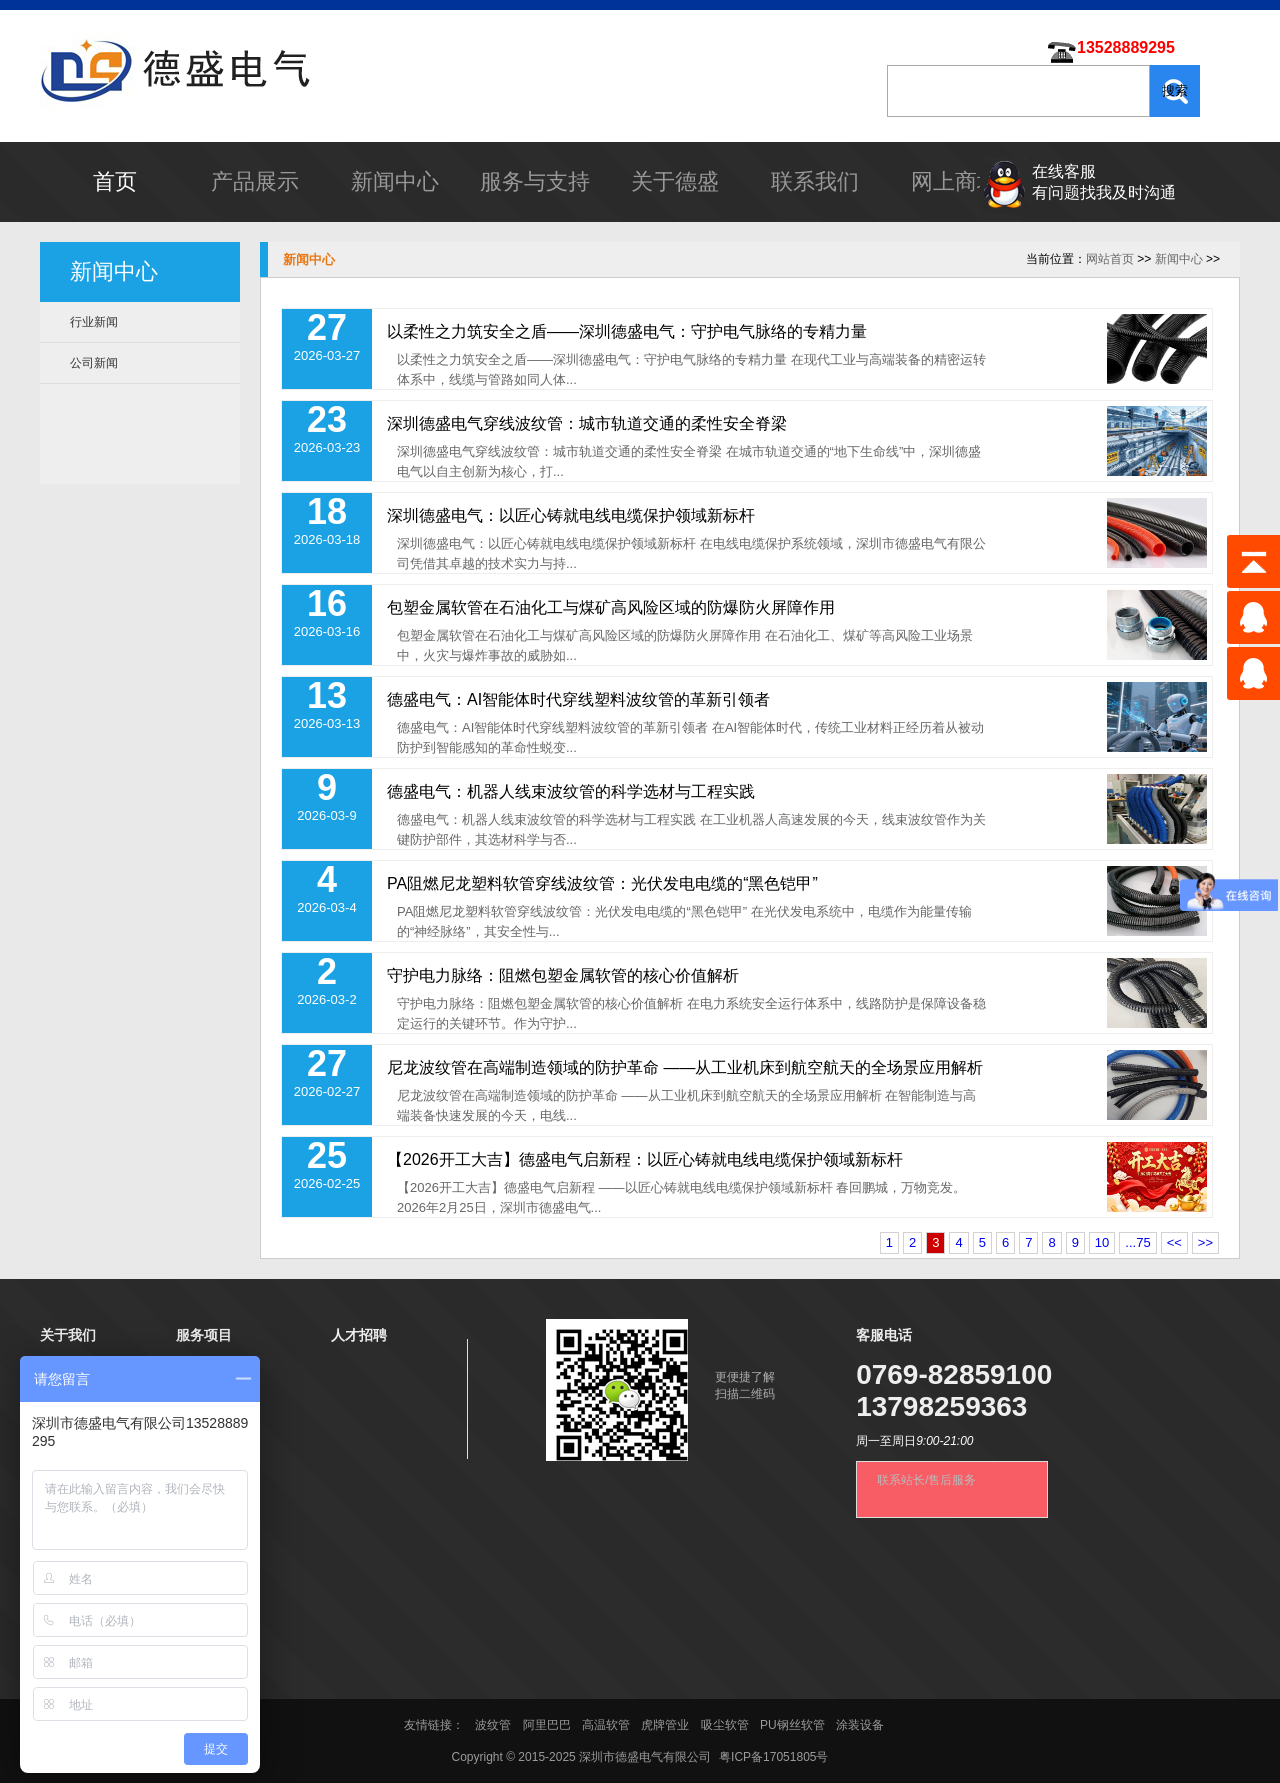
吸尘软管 (725, 1725)
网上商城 (955, 181)
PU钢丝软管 (792, 1725)
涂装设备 (860, 1725)
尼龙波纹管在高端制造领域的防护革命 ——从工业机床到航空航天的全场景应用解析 (685, 1067)
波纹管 (493, 1725)
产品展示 (255, 181)
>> (1205, 1242)
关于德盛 (675, 181)
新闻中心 (395, 181)
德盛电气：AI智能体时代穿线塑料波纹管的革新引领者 (578, 699)
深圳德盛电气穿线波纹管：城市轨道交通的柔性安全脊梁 (587, 423)
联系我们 (815, 181)
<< (1174, 1242)
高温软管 (606, 1725)
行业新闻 (94, 322)
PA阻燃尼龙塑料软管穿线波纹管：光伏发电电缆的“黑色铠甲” (602, 883)
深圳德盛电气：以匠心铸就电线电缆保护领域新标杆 (571, 515)
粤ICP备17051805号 (773, 1757)
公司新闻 (94, 363)
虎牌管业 (665, 1725)
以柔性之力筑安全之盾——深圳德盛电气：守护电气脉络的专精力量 (627, 331)
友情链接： (435, 1725)
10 (1102, 1242)
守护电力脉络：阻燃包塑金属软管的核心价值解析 (563, 975)
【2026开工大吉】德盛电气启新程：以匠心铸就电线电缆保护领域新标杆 (645, 1159)
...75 (1137, 1242)
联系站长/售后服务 (926, 1480)
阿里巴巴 (547, 1725)
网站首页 (1110, 259)
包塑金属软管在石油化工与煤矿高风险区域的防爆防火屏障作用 (611, 607)
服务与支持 (535, 181)
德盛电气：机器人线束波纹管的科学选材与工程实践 (571, 791)
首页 (115, 181)
